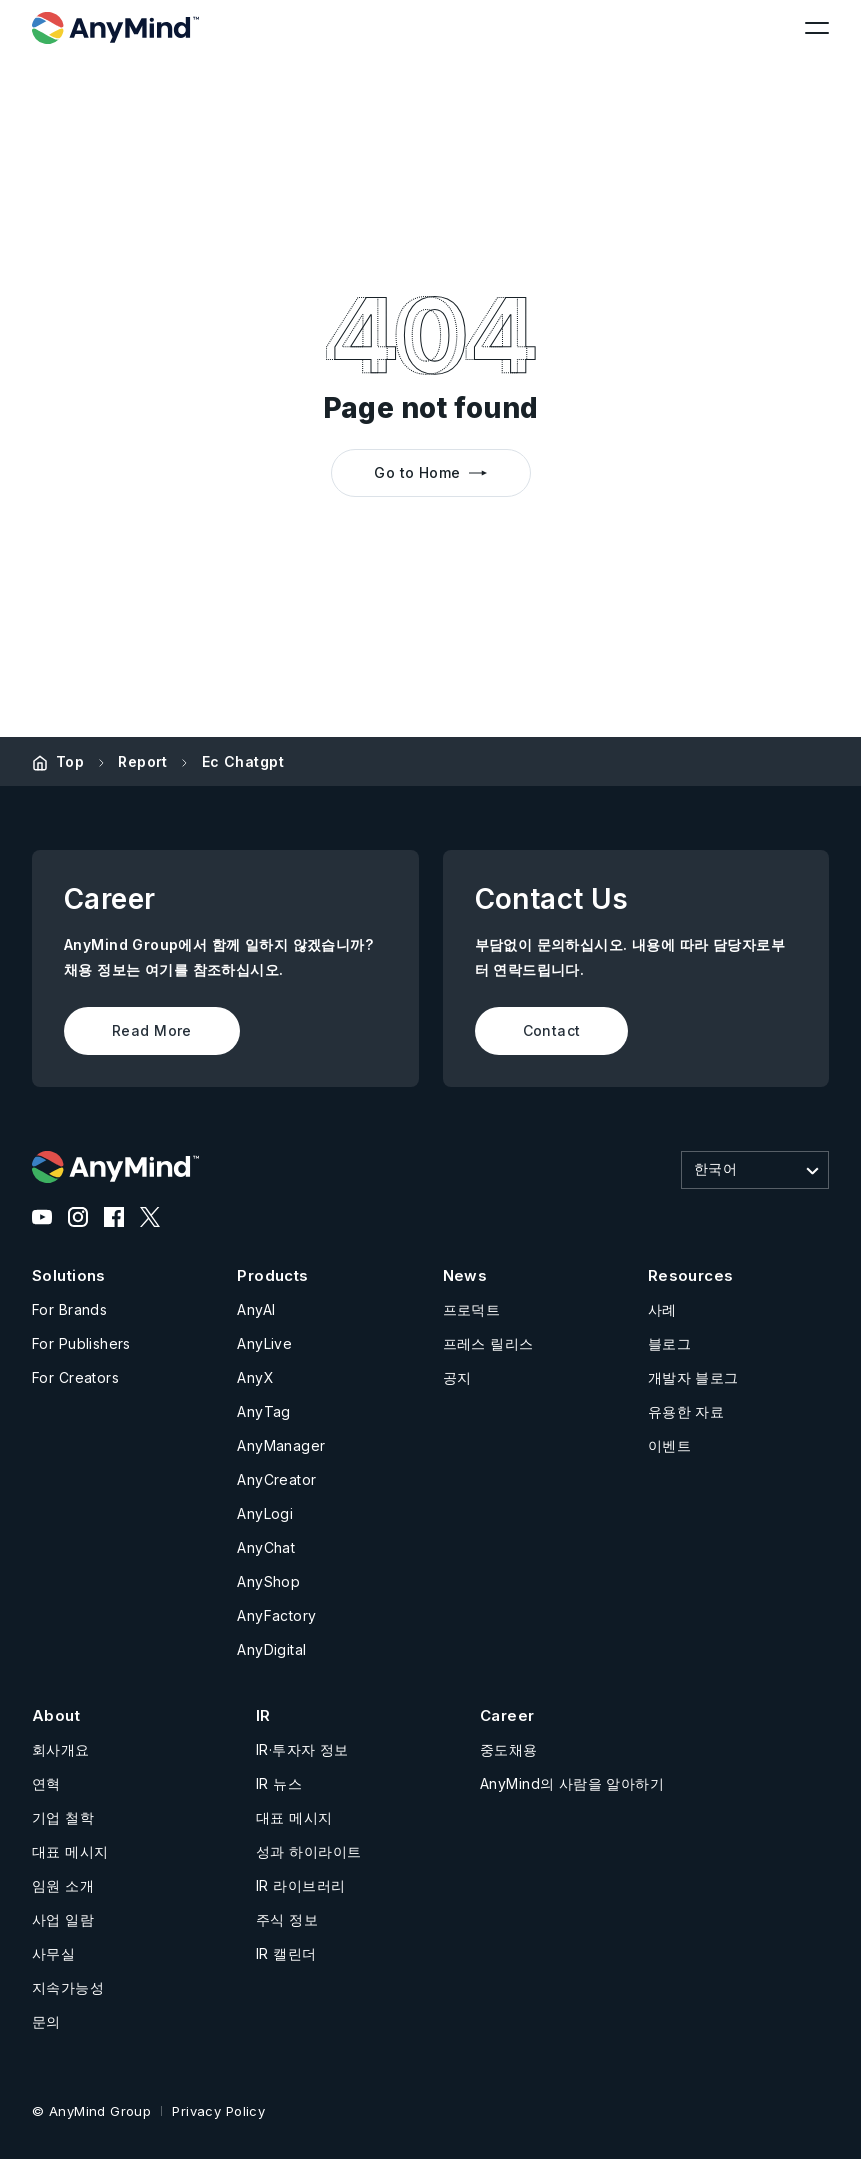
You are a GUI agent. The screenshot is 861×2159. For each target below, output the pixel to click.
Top (70, 761)
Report (143, 761)
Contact (552, 1030)
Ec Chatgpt (243, 761)
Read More (152, 1030)
